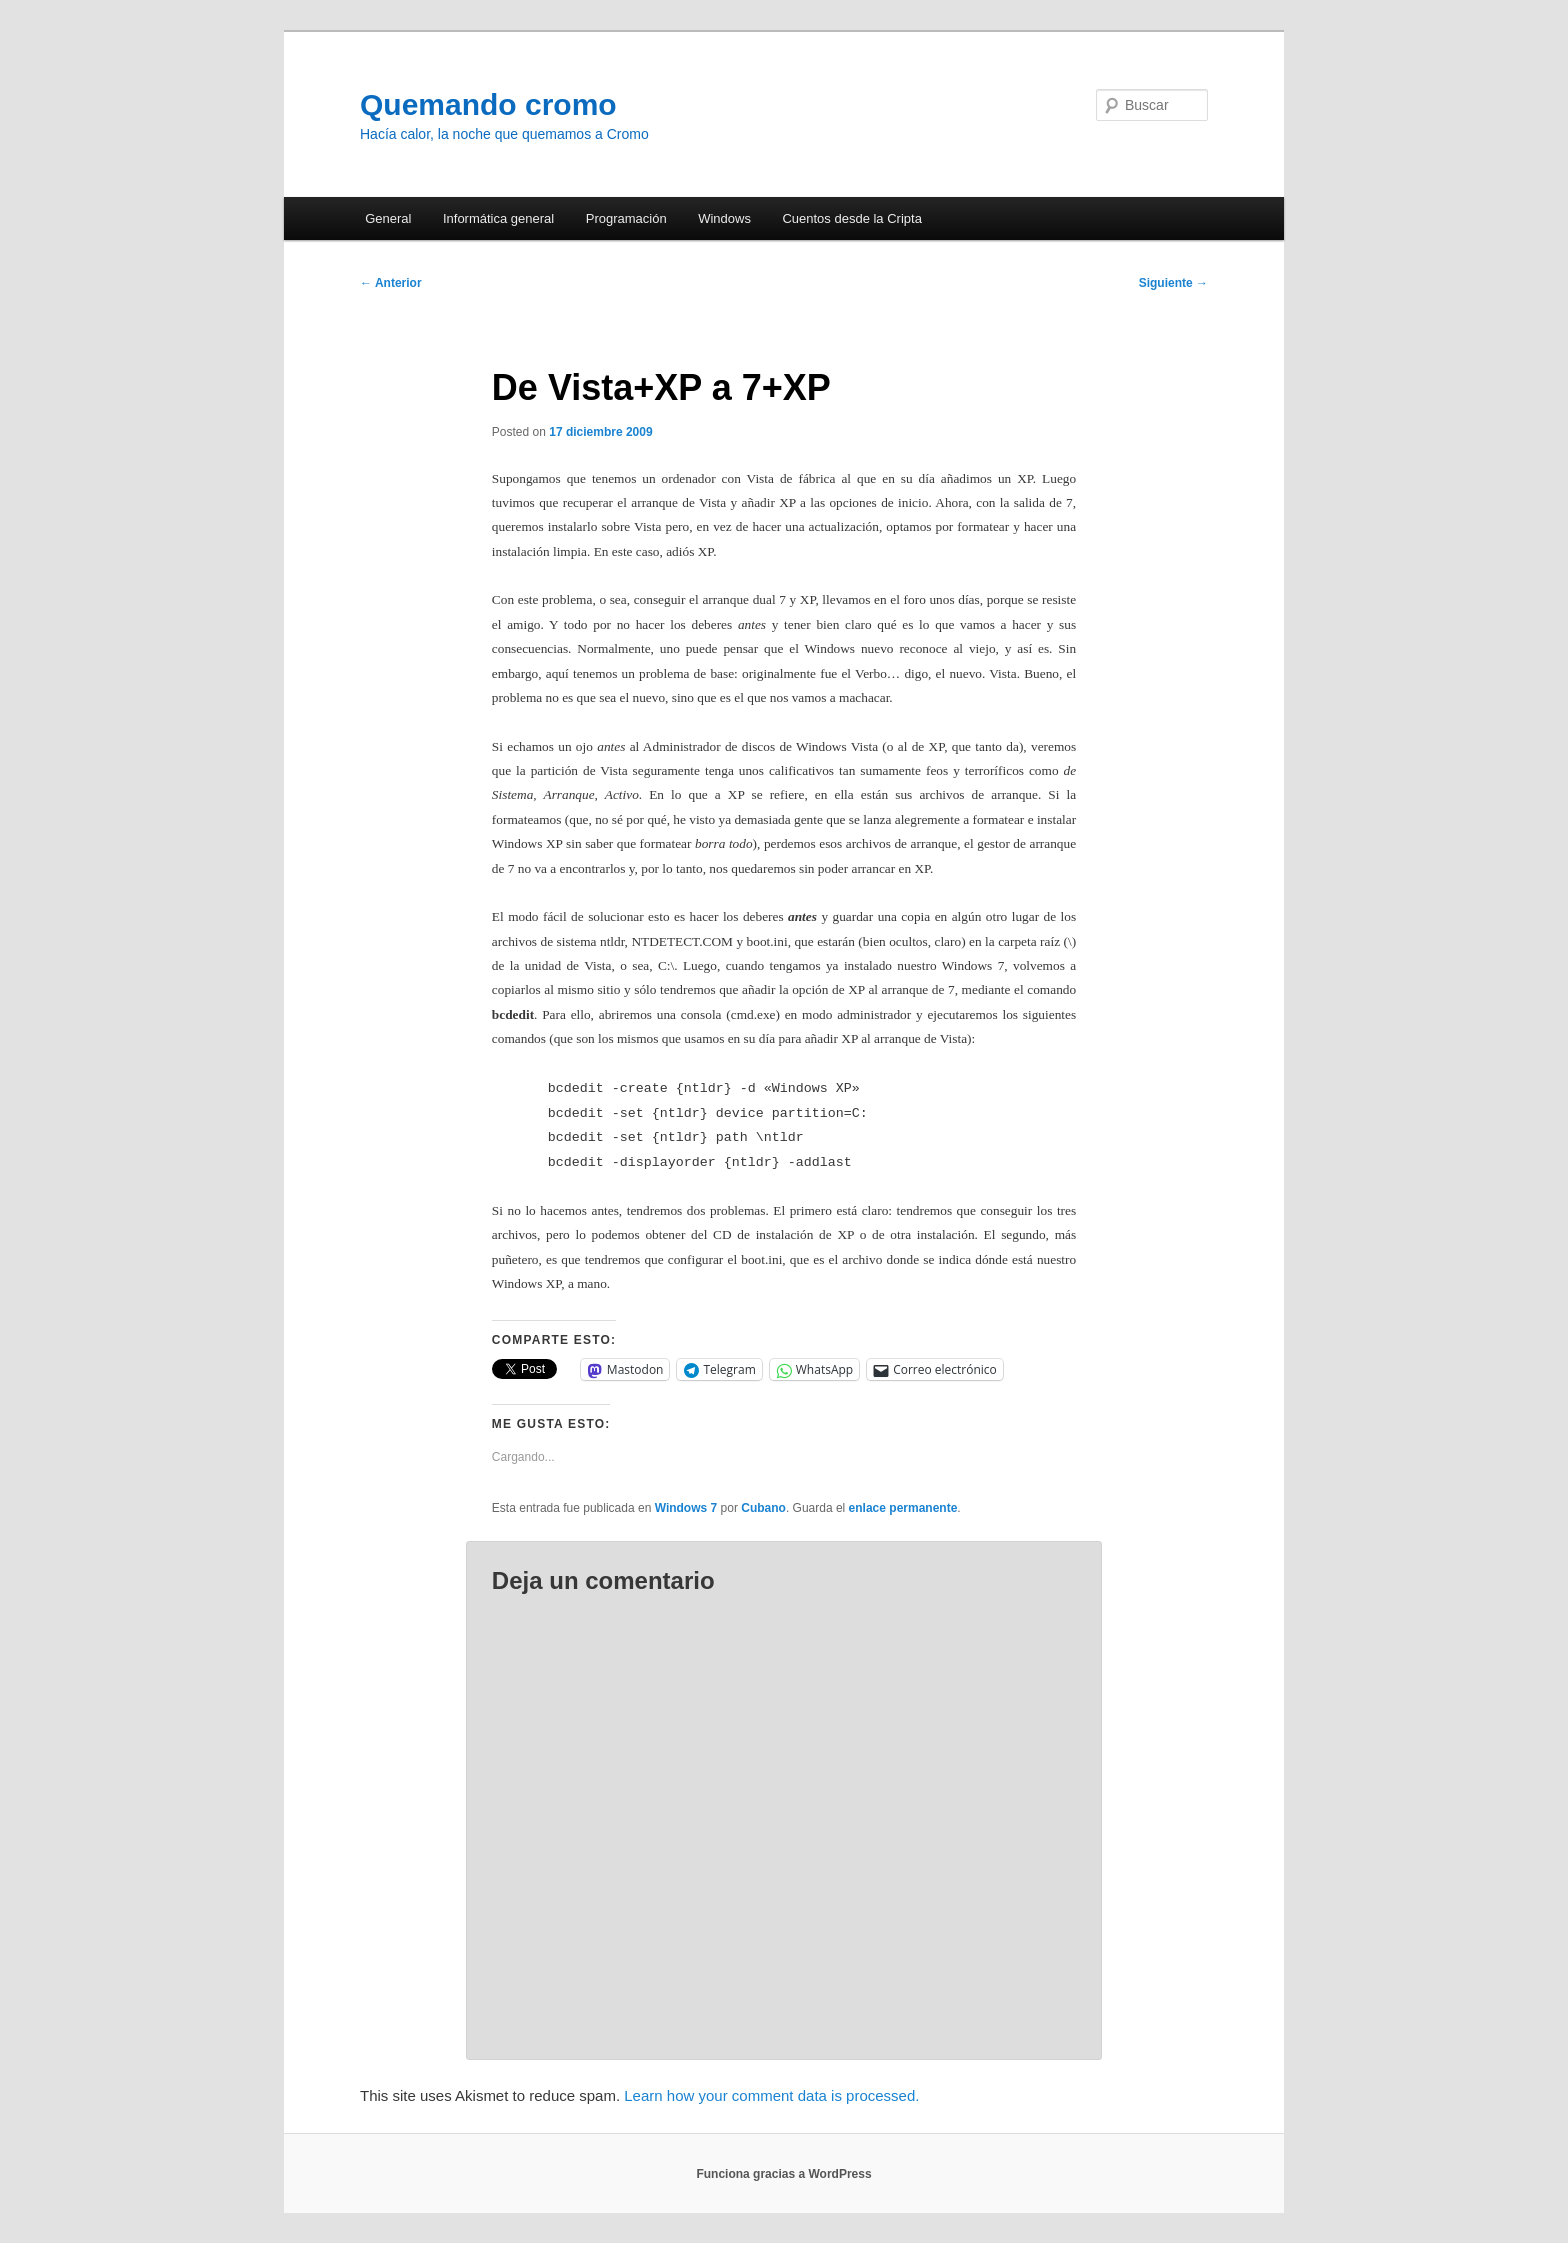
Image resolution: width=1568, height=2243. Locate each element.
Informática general (498, 218)
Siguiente (1173, 283)
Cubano (763, 1508)
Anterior (391, 283)
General (388, 218)
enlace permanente (903, 1508)
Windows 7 (686, 1508)
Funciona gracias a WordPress (783, 2174)
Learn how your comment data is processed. (771, 2095)
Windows (724, 218)
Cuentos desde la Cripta (851, 218)
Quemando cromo (488, 104)
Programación (626, 218)
